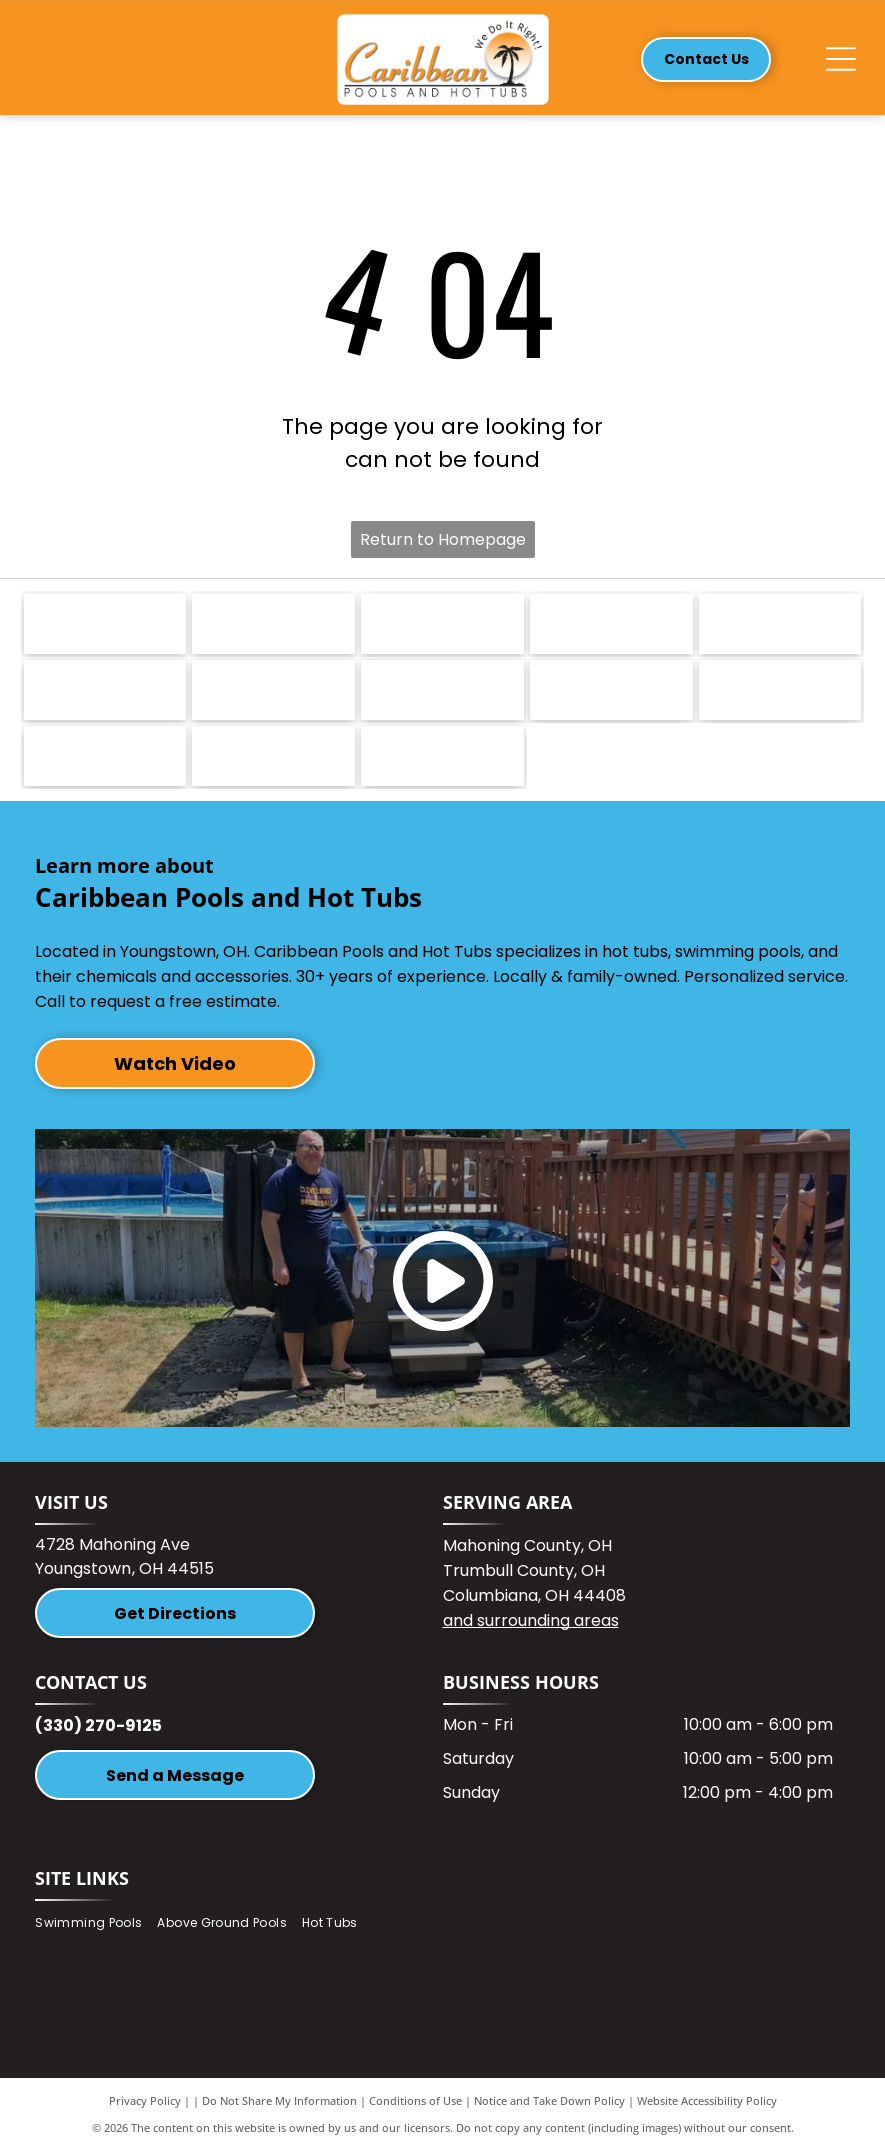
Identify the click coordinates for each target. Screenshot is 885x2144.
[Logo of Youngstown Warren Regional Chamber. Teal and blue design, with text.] (780, 690)
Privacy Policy (145, 2100)
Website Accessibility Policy (707, 2100)
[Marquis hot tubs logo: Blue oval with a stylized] (442, 624)
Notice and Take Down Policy (549, 2100)
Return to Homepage (443, 539)
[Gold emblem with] (273, 756)
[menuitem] (96, 1922)
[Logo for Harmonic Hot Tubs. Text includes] (611, 624)
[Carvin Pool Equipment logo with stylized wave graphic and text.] (105, 690)
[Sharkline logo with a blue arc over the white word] (273, 690)
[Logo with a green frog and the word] (442, 690)
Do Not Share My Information (279, 2100)
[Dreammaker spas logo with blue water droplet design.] (273, 624)
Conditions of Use (415, 2100)
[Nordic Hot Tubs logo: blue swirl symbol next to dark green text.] (105, 624)
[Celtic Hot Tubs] (442, 756)
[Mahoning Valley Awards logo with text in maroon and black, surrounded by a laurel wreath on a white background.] (105, 756)
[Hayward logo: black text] (611, 690)
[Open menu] (841, 59)
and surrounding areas (531, 1620)
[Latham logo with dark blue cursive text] (780, 624)
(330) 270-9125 (98, 1725)
